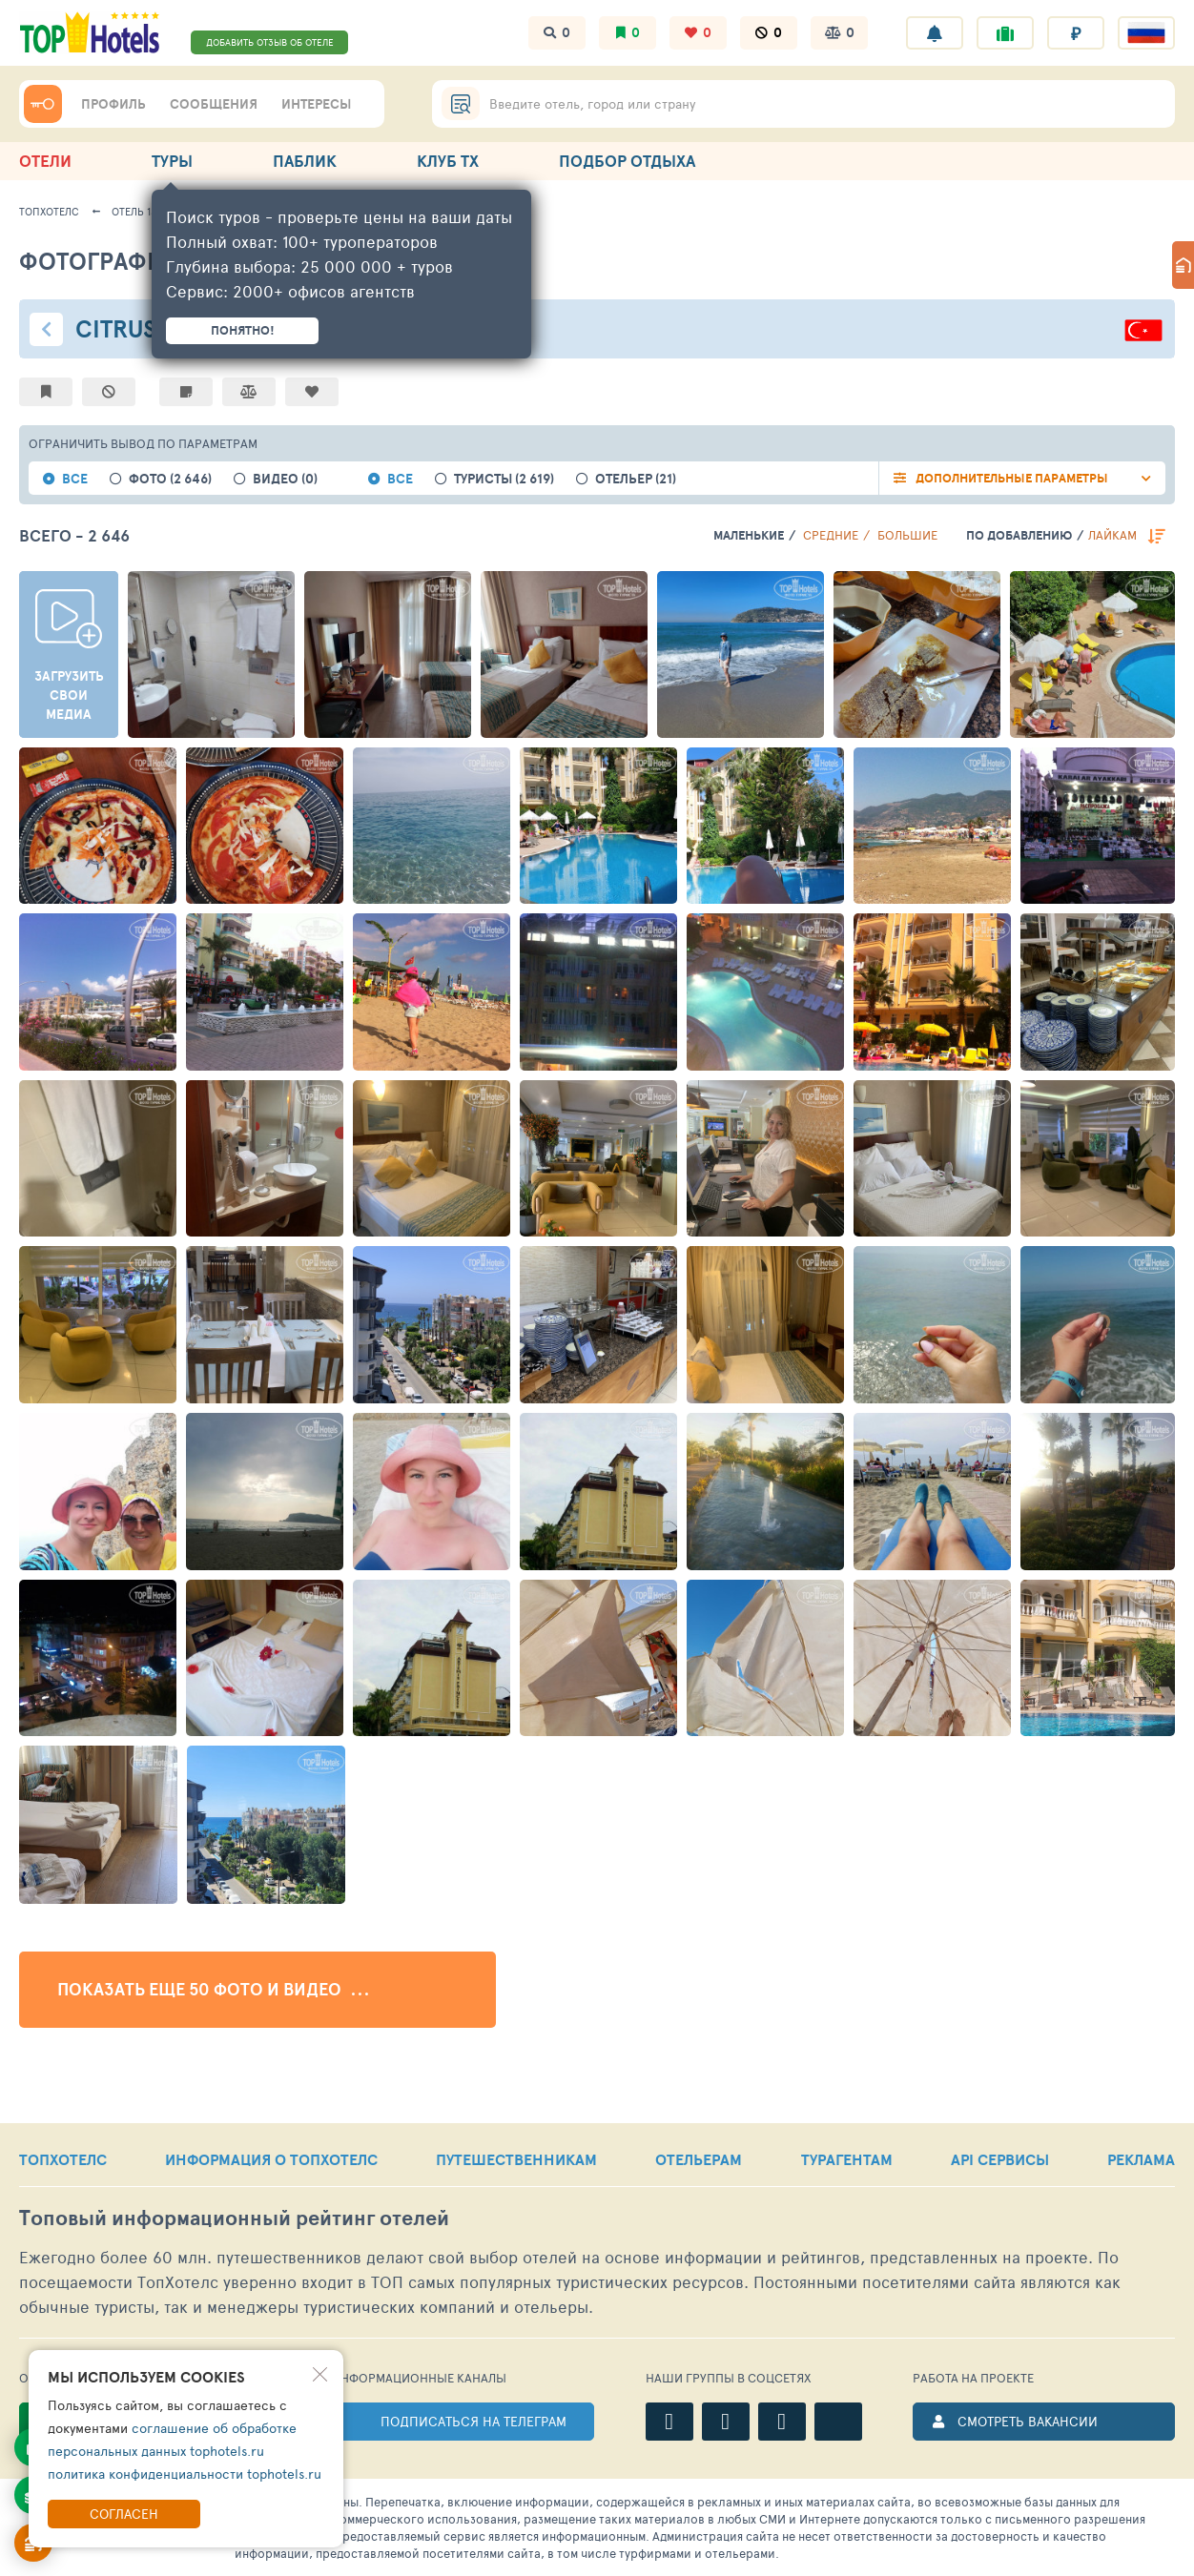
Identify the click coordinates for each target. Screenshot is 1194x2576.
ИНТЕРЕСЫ (316, 103)
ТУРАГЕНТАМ (847, 2159)
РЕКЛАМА (1141, 2159)
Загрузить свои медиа (69, 695)
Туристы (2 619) (504, 479)
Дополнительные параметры (1012, 478)
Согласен (124, 2513)
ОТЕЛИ (45, 161)
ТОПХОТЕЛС (63, 2159)
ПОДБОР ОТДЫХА (627, 161)
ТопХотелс (49, 211)
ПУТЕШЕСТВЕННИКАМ (516, 2159)
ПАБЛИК (305, 161)
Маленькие (748, 535)
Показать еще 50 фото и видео (212, 1990)
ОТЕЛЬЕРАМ (698, 2159)
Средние (830, 534)
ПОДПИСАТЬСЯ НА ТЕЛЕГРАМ (473, 2421)
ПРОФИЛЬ (113, 103)
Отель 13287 (142, 211)
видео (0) (285, 479)
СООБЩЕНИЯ (213, 103)
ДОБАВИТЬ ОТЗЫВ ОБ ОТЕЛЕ (270, 42)
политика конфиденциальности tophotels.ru (184, 2473)
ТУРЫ (172, 161)
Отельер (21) (635, 479)
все (75, 479)
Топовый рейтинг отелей (234, 2218)
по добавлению (1019, 535)
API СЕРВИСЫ (1000, 2159)
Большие (907, 534)
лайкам (1112, 534)
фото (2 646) (170, 479)
